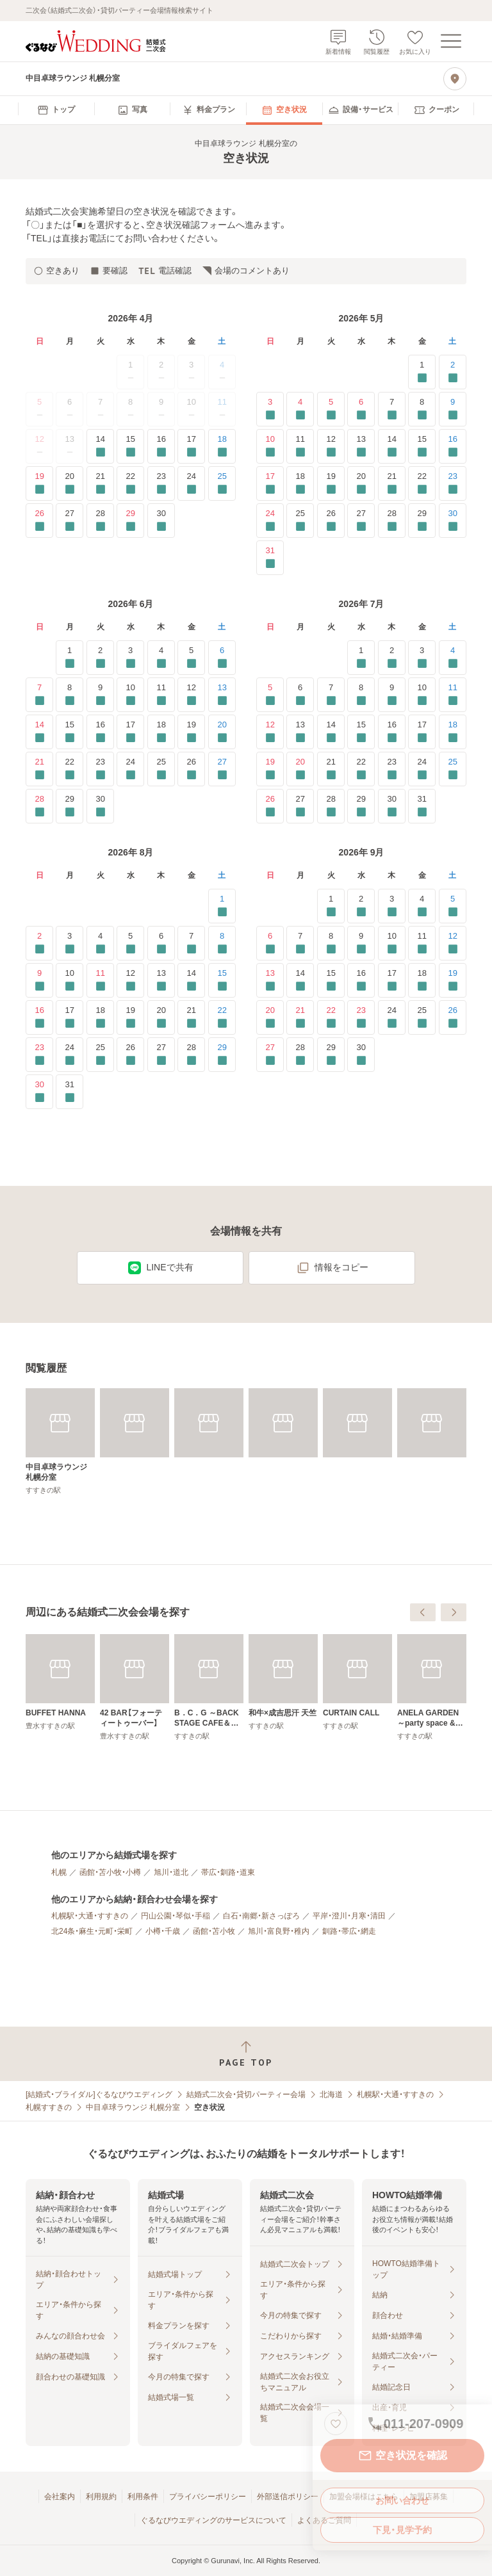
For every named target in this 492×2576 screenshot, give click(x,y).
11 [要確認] (300, 445)
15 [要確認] (130, 445)
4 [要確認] (300, 408)
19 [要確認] (39, 483)
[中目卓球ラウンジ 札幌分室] (60, 1441)
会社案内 (59, 2496)
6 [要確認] (361, 408)
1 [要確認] (422, 371)
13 (69, 445)
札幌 (59, 1872)
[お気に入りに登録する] (335, 2423)
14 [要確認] (100, 445)
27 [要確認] (69, 520)
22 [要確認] (130, 483)
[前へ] (423, 1612)
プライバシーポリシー (207, 2496)
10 (191, 408)
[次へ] (453, 1612)
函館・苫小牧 (214, 1931)
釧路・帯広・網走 (349, 1931)
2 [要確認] (452, 371)
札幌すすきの (49, 2107)
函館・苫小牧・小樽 (110, 1872)
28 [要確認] (100, 520)
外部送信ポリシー (287, 2496)
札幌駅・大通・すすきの (89, 1915)
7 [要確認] (392, 408)
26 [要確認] (39, 520)
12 (39, 445)
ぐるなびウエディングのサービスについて (213, 2520)
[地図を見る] (454, 78)
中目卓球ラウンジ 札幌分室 (133, 2107)
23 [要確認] (161, 483)
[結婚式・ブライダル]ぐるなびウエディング (99, 2094)
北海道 (331, 2094)
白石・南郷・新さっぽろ (261, 1915)
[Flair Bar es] (134, 1682)
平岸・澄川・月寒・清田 (349, 1915)
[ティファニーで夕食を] (60, 1687)
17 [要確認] (191, 445)
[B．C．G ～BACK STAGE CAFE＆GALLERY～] (357, 1687)
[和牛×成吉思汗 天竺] (431, 1682)
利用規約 (101, 2496)
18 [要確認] (222, 445)
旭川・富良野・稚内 (278, 1931)
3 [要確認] (270, 408)
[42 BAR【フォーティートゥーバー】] (283, 1687)
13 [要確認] (361, 445)
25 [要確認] (222, 483)
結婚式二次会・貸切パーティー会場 (246, 2094)
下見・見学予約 (402, 2530)
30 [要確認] (161, 520)
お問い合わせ (402, 2500)
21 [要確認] (100, 483)
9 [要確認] (452, 408)
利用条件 (142, 2496)
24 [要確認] (191, 483)
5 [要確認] (331, 408)
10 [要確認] (270, 445)
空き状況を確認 (402, 2455)
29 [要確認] (130, 520)
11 (221, 408)
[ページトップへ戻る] (246, 2054)
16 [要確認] (161, 445)
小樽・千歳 (162, 1931)
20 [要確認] (69, 483)
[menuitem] (56, 110)
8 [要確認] (422, 408)
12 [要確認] (331, 445)
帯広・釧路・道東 (228, 1872)
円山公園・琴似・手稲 (175, 1915)
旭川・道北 (171, 1872)
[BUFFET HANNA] (208, 1682)
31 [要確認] (270, 557)
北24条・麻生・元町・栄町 (92, 1931)
